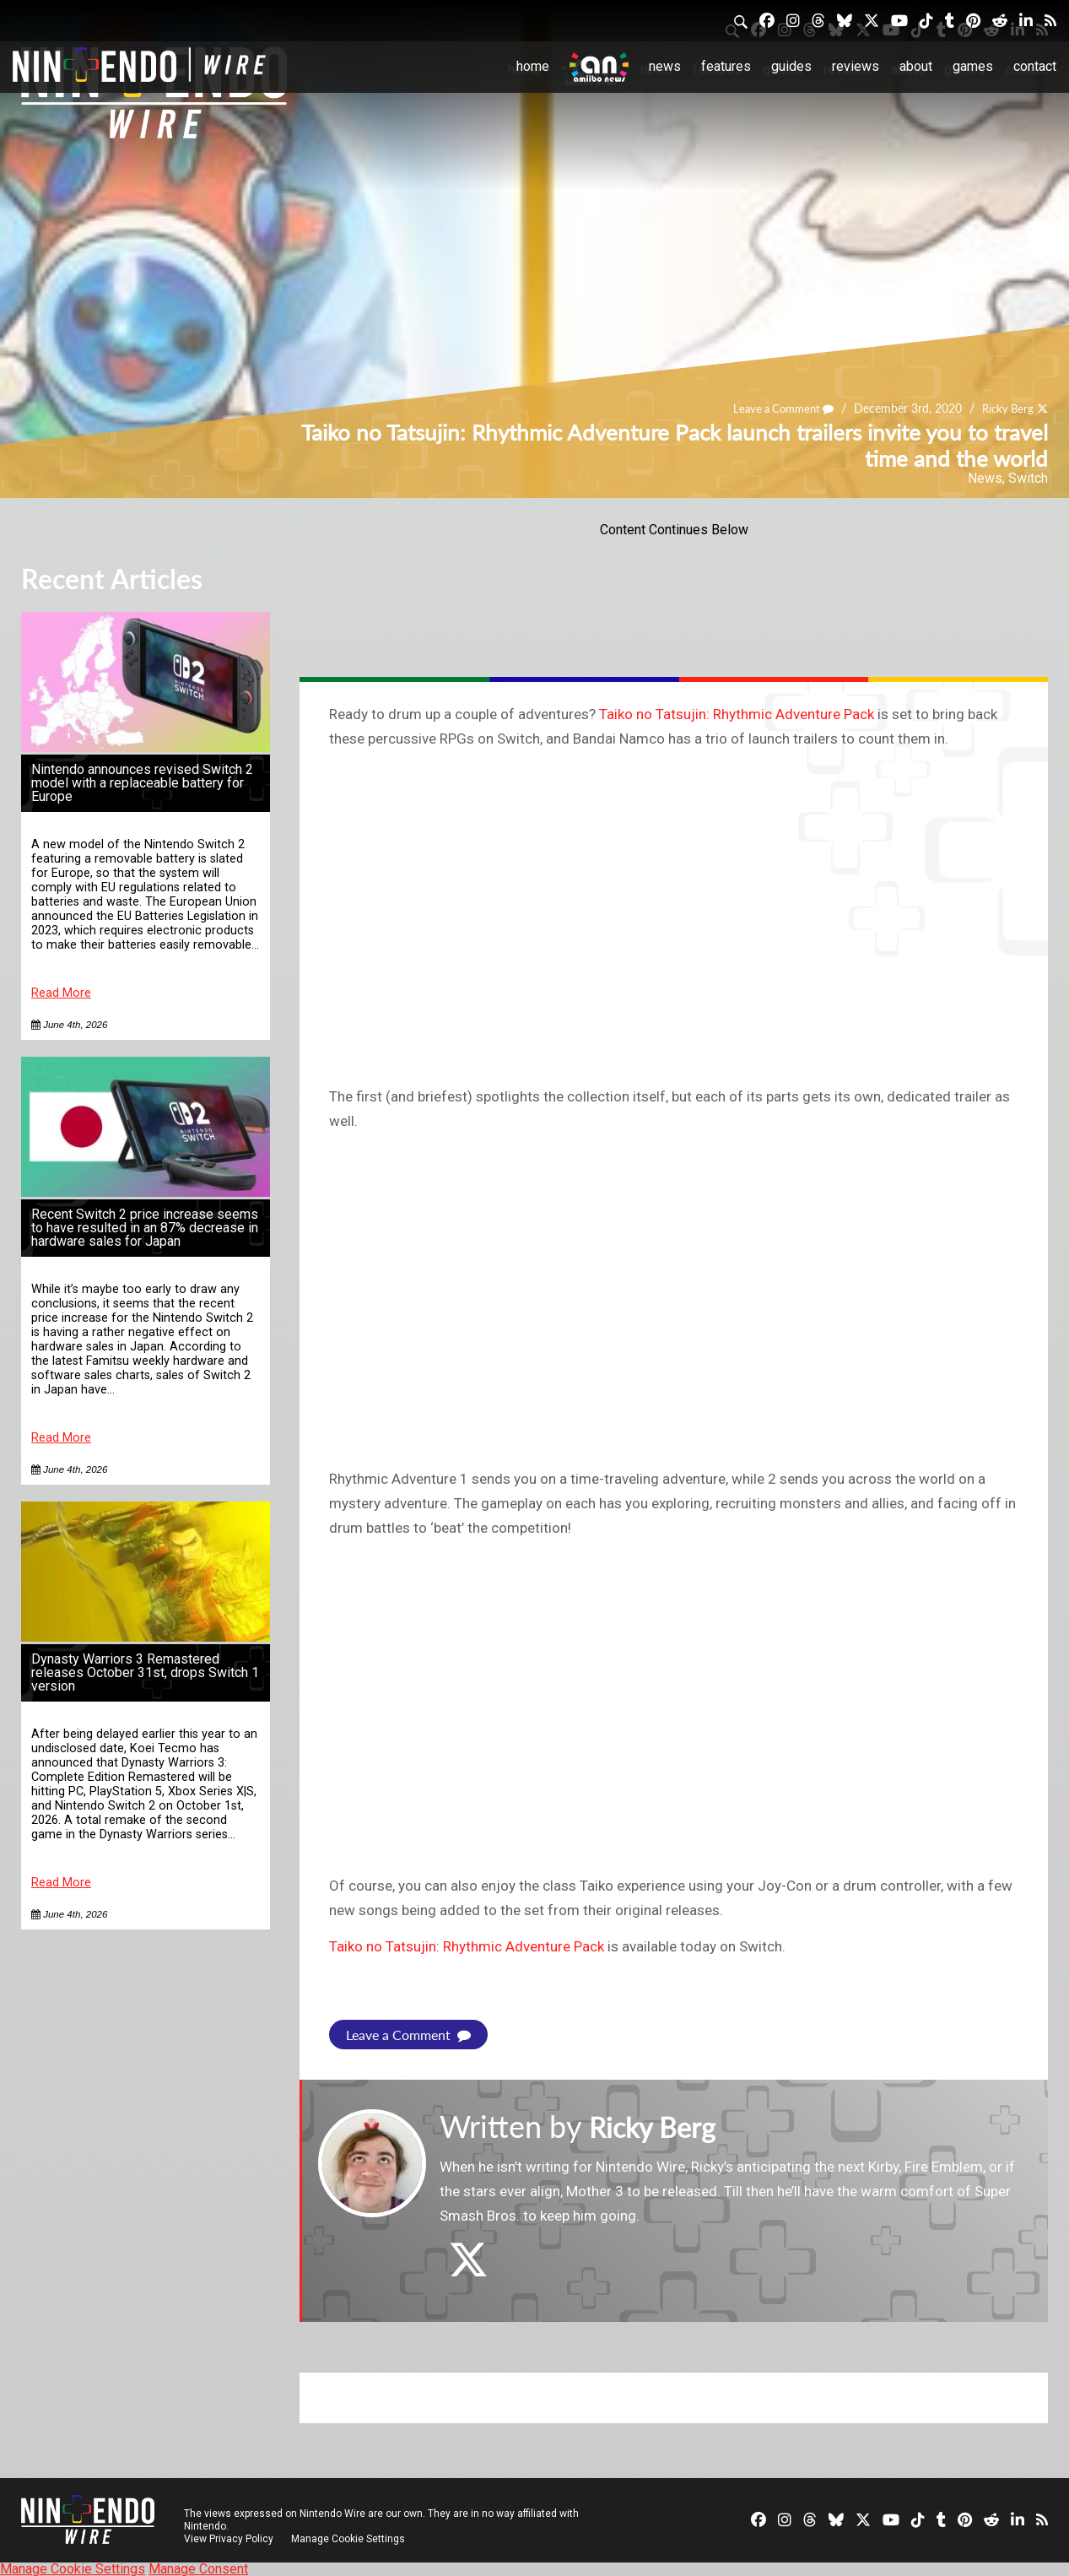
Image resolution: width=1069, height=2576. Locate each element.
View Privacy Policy (228, 2538)
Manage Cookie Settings (350, 2538)
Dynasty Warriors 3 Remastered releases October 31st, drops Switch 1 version (145, 1672)
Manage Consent (198, 2568)
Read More (61, 993)
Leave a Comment (775, 408)
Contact (1034, 66)
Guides (791, 66)
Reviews (855, 66)
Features (726, 66)
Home (532, 66)
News (665, 66)
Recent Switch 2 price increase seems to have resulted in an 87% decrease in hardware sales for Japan (144, 1227)
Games (973, 66)
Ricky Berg (1005, 408)
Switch (1028, 478)
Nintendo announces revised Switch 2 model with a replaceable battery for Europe (142, 782)
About (915, 66)
